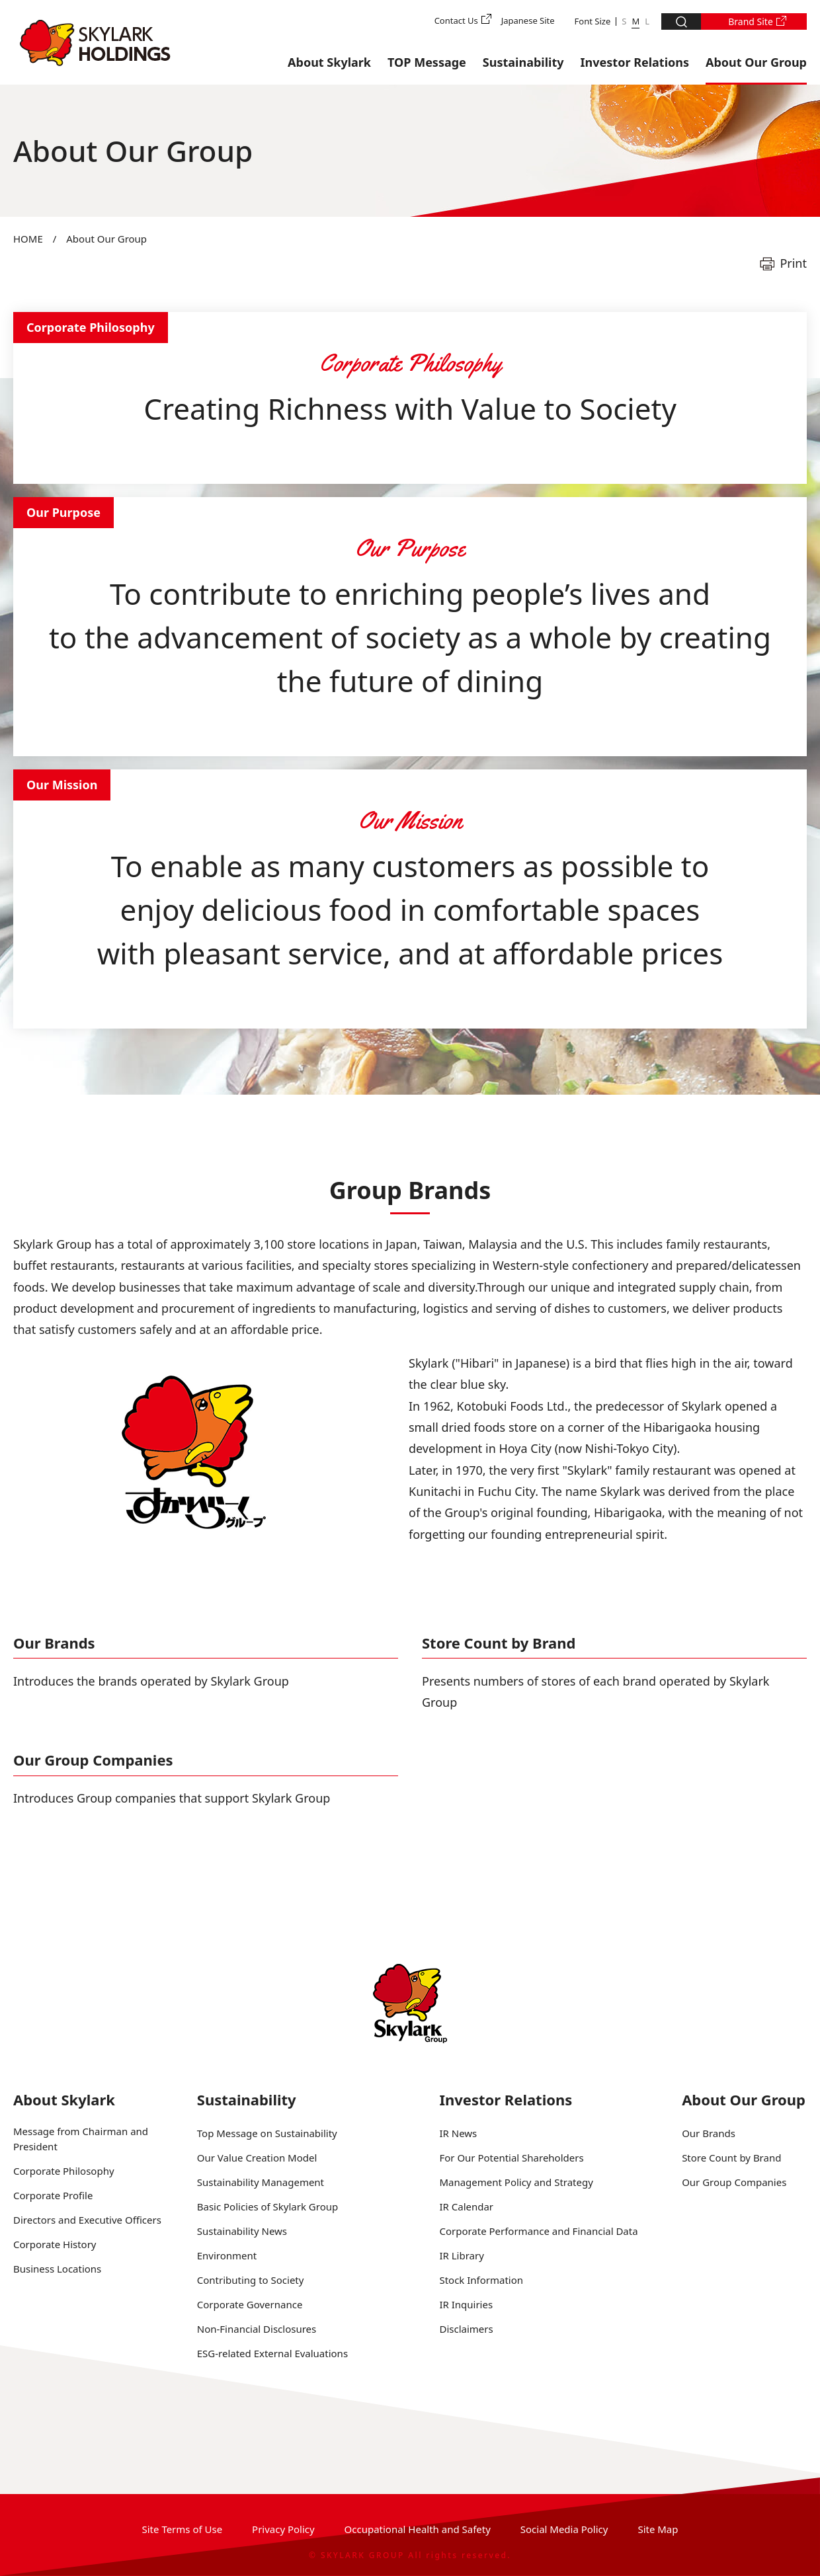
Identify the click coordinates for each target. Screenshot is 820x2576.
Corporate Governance (250, 2304)
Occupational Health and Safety (418, 2529)
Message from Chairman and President (80, 2139)
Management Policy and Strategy (516, 2182)
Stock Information (481, 2279)
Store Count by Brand (498, 1643)
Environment (227, 2255)
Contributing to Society (250, 2279)
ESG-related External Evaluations (272, 2353)
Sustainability (523, 62)
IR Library (461, 2255)
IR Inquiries (466, 2304)
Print (793, 263)
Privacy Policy (283, 2529)
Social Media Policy (564, 2529)
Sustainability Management (260, 2182)
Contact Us (456, 20)
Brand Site (750, 21)
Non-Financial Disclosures (256, 2328)
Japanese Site (528, 20)
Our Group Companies (93, 1760)
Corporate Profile (53, 2195)
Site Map (657, 2529)
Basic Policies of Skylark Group (267, 2206)
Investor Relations (635, 62)
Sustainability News (242, 2231)
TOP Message (427, 62)
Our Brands (54, 1643)
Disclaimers (466, 2328)
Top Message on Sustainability (267, 2133)
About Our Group (756, 62)
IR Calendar (466, 2206)
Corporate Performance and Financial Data (538, 2231)
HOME (28, 238)
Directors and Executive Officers (87, 2219)
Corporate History (55, 2244)
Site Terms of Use (182, 2529)
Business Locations (57, 2268)
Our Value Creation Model (257, 2157)
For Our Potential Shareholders (511, 2157)
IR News (458, 2133)
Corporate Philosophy (63, 2170)
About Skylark (329, 62)
